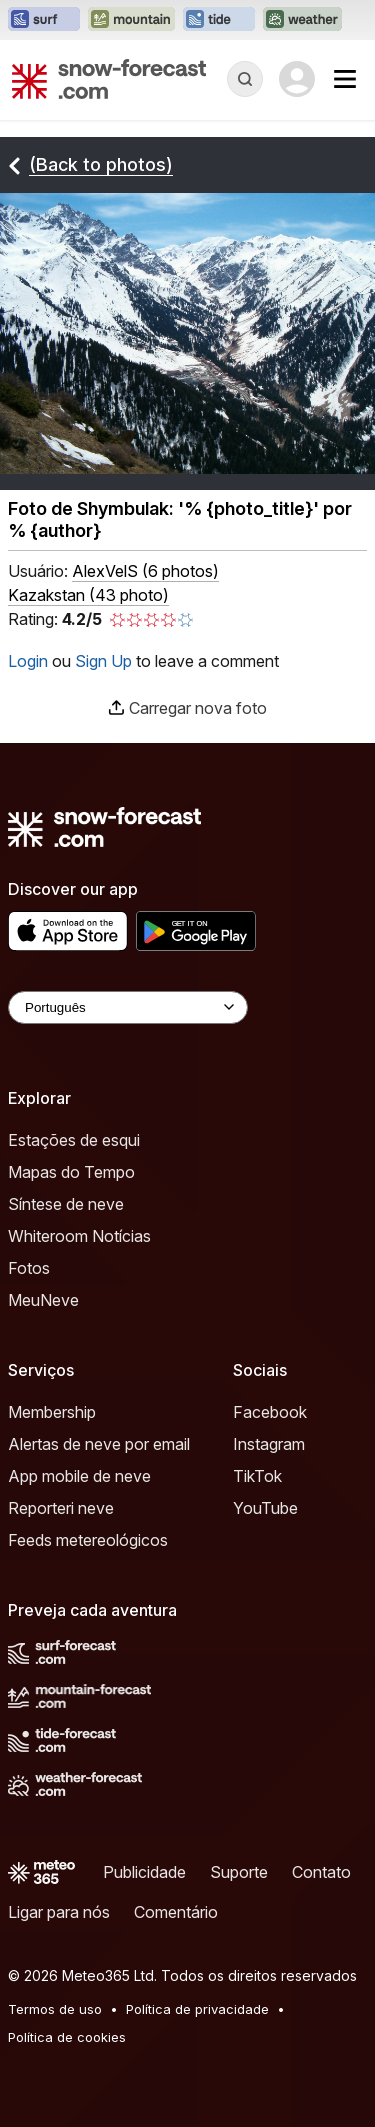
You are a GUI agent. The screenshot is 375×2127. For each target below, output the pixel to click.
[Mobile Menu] (345, 79)
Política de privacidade (197, 2009)
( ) (145, 571)
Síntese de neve (66, 1204)
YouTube (265, 1508)
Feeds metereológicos (88, 1540)
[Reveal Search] (245, 79)
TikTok (257, 1476)
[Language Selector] (128, 1007)
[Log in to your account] (297, 79)
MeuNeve (43, 1300)
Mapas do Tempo (71, 1172)
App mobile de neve (79, 1476)
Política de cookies (67, 2037)
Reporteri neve (61, 1508)
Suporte (239, 1872)
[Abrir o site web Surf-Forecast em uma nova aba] (44, 20)
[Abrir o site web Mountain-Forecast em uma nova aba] (131, 20)
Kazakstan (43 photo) (88, 595)
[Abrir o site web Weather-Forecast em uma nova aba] (302, 20)
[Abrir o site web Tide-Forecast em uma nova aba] (219, 20)
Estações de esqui (74, 1140)
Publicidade (144, 1872)
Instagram (269, 1444)
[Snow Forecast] (109, 79)
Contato (321, 1872)
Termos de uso (55, 2009)
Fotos (29, 1268)
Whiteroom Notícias (79, 1236)
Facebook (270, 1412)
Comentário (176, 1912)
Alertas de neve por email (99, 1444)
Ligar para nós (59, 1912)
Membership (52, 1412)
